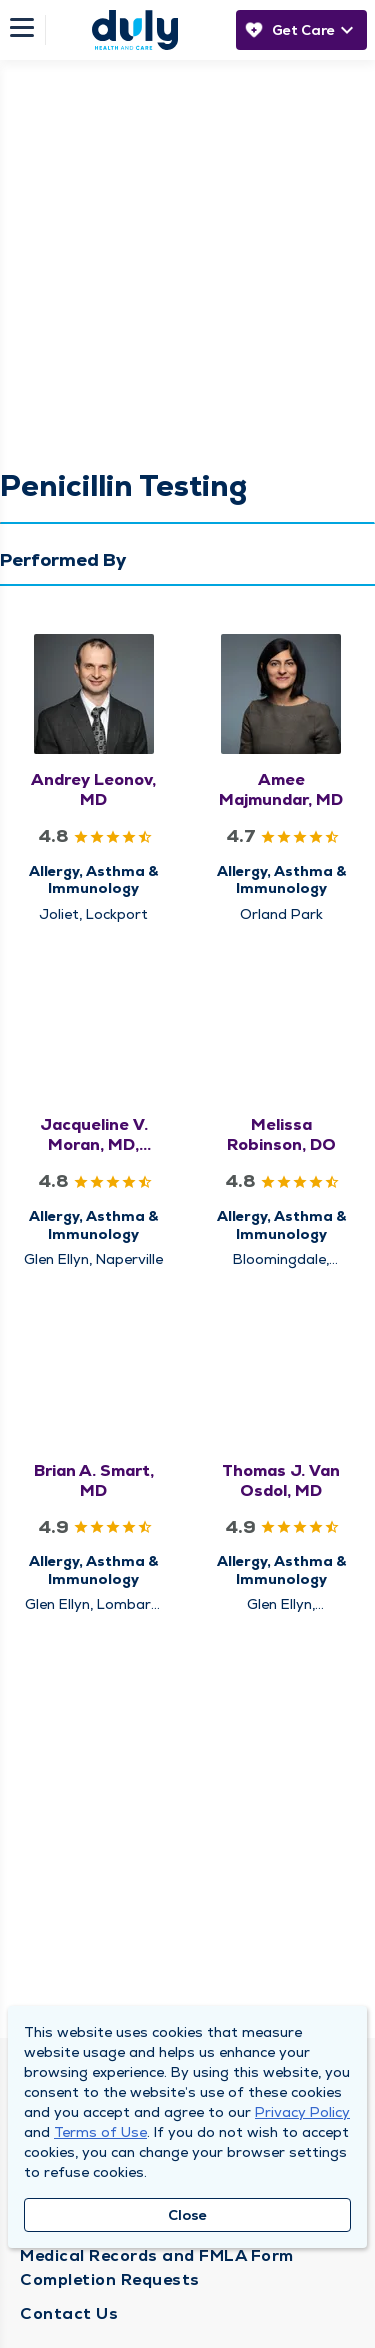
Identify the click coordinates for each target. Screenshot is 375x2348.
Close (187, 2215)
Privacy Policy (302, 2112)
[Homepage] (135, 30)
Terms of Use (100, 2132)
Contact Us (69, 2313)
